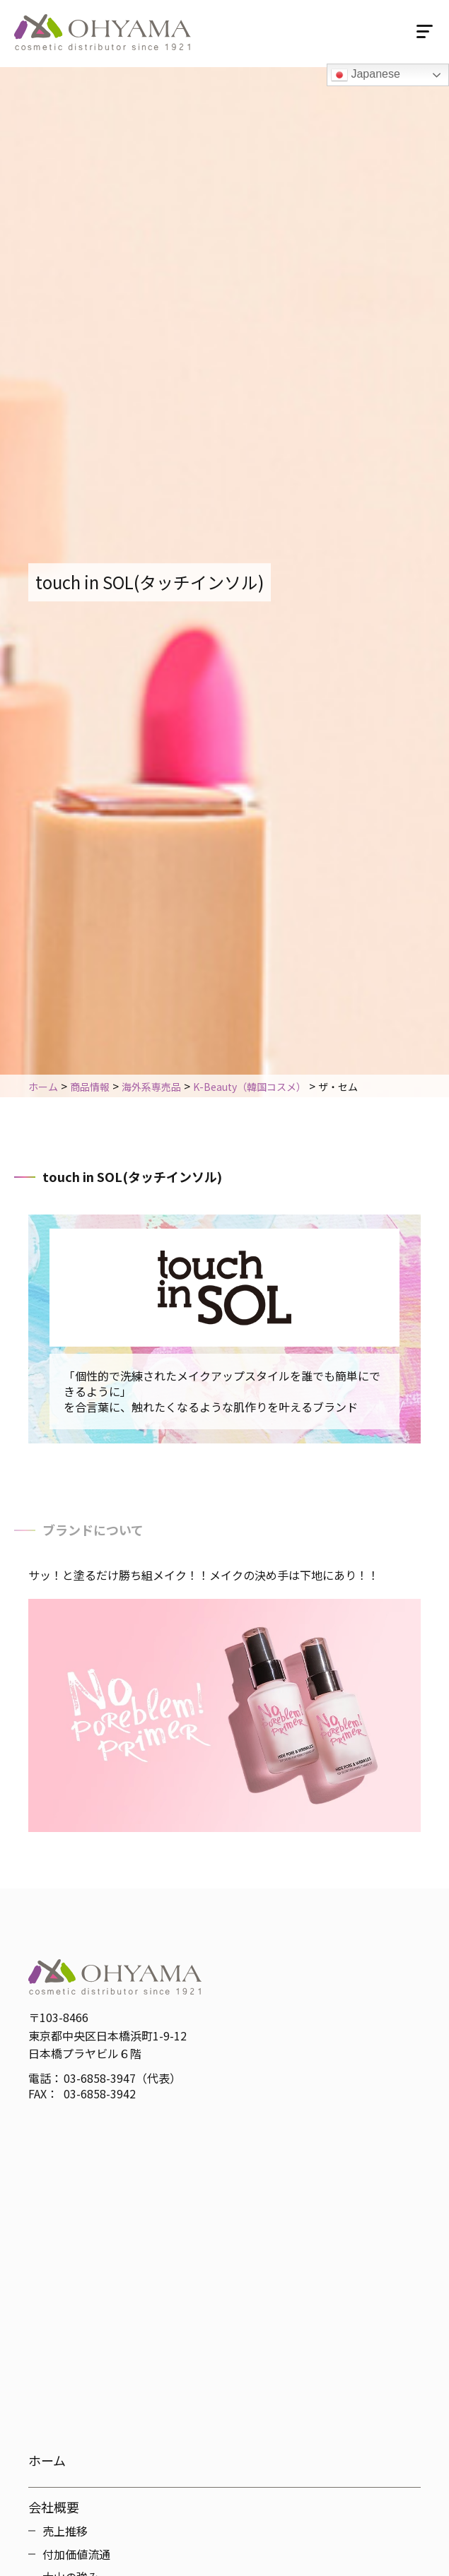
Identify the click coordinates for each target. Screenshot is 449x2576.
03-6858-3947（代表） (122, 2077)
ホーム (47, 2460)
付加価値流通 (76, 2554)
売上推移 (65, 2530)
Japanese (365, 74)
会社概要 (53, 2507)
